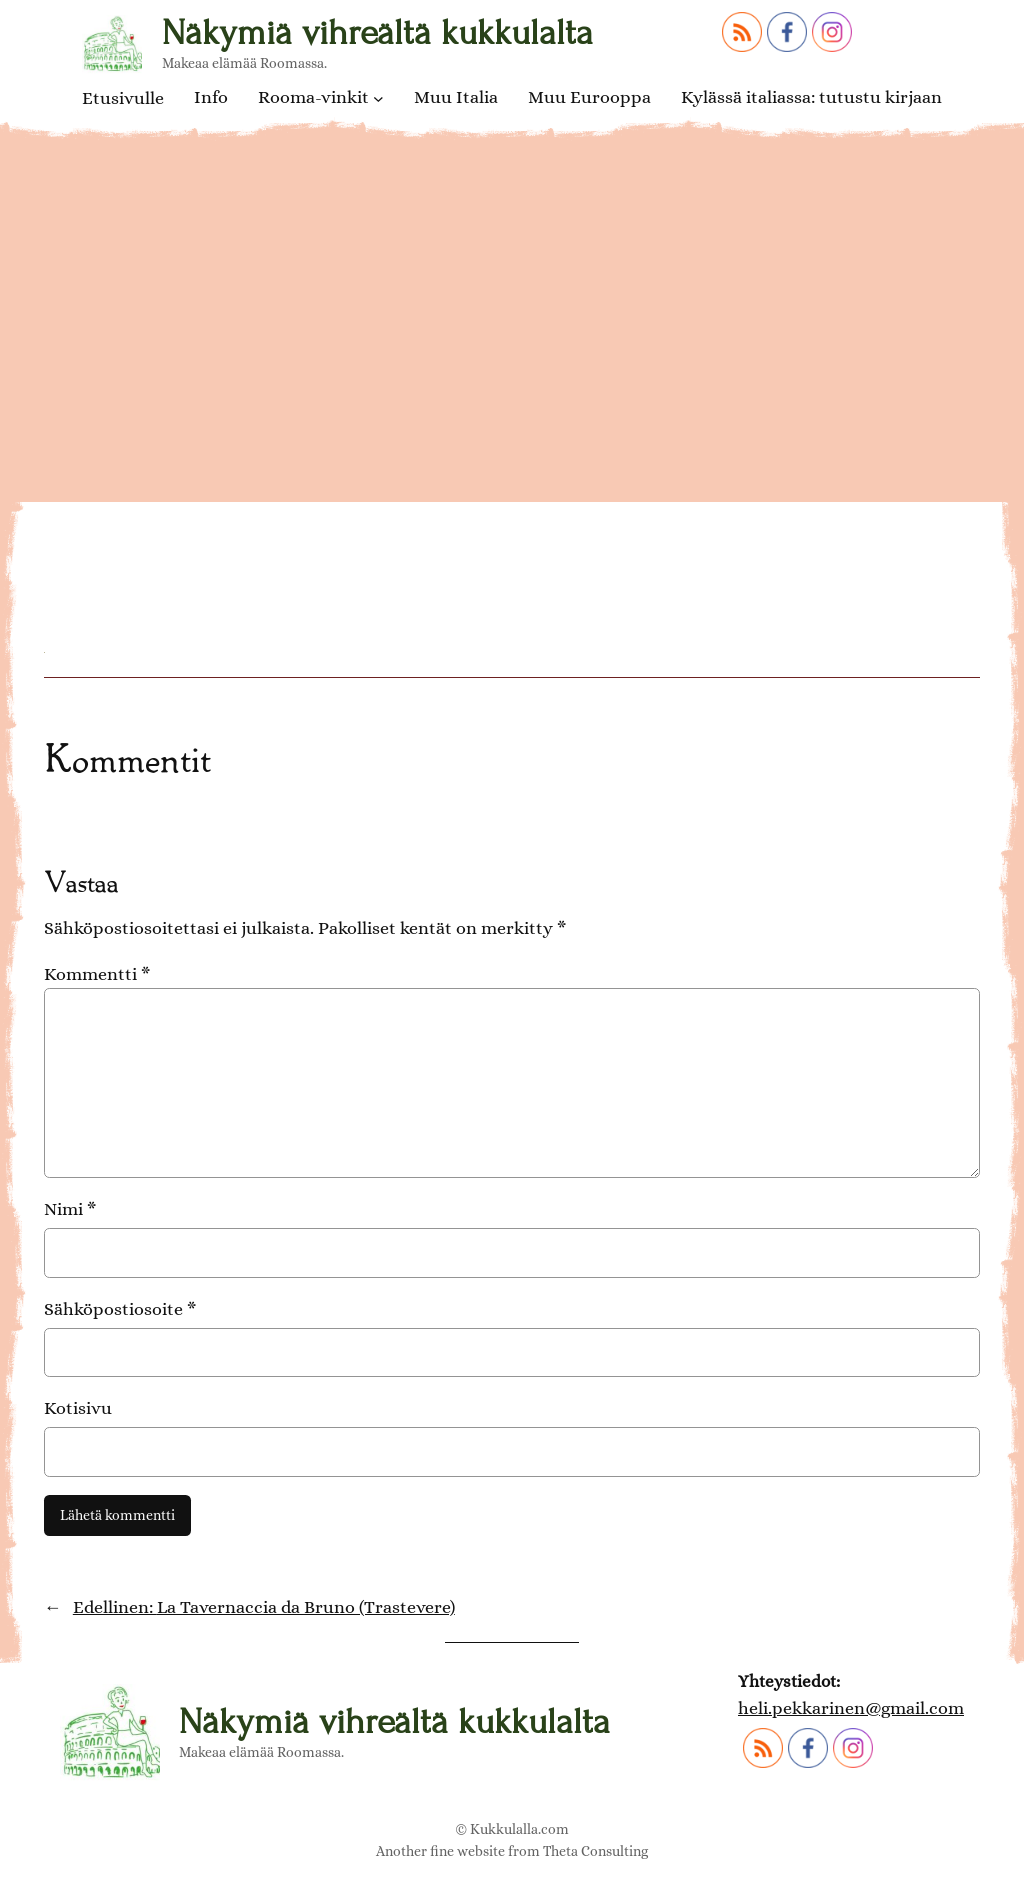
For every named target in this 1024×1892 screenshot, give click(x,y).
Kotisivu (78, 1408)
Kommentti (97, 974)
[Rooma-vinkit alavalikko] (378, 98)
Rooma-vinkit (313, 98)
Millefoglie (158, 502)
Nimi (70, 1209)
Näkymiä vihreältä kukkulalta (377, 33)
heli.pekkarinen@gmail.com (851, 1708)
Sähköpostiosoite (120, 1309)
